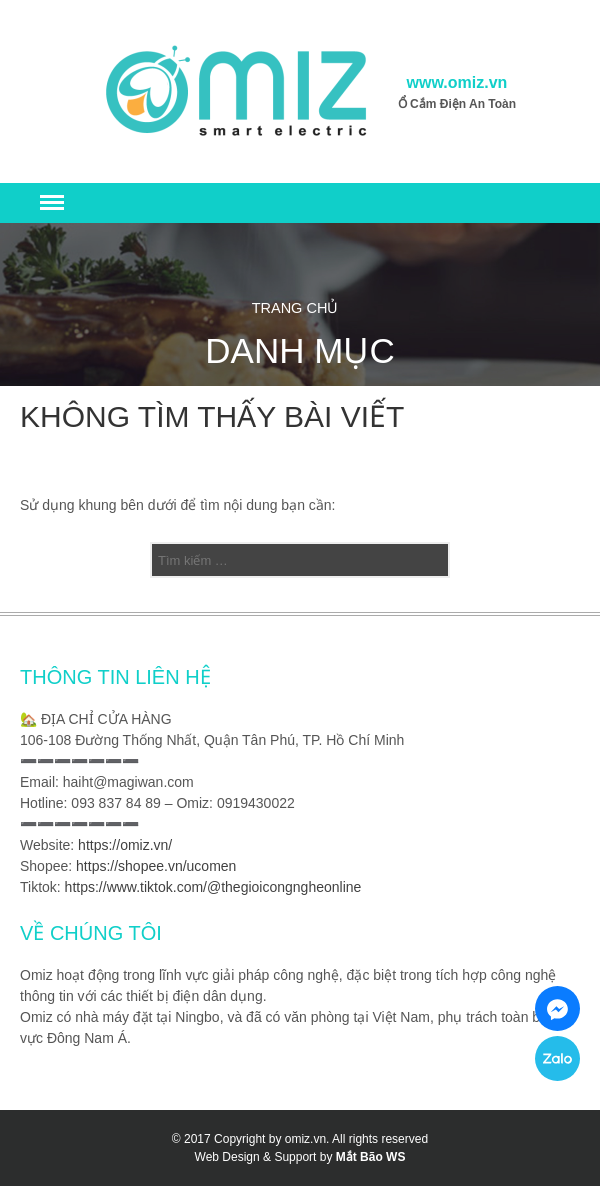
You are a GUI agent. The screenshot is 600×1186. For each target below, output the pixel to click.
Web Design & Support (256, 1157)
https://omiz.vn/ (125, 845)
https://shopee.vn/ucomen (156, 866)
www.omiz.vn (457, 82)
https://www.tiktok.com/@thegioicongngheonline (213, 887)
